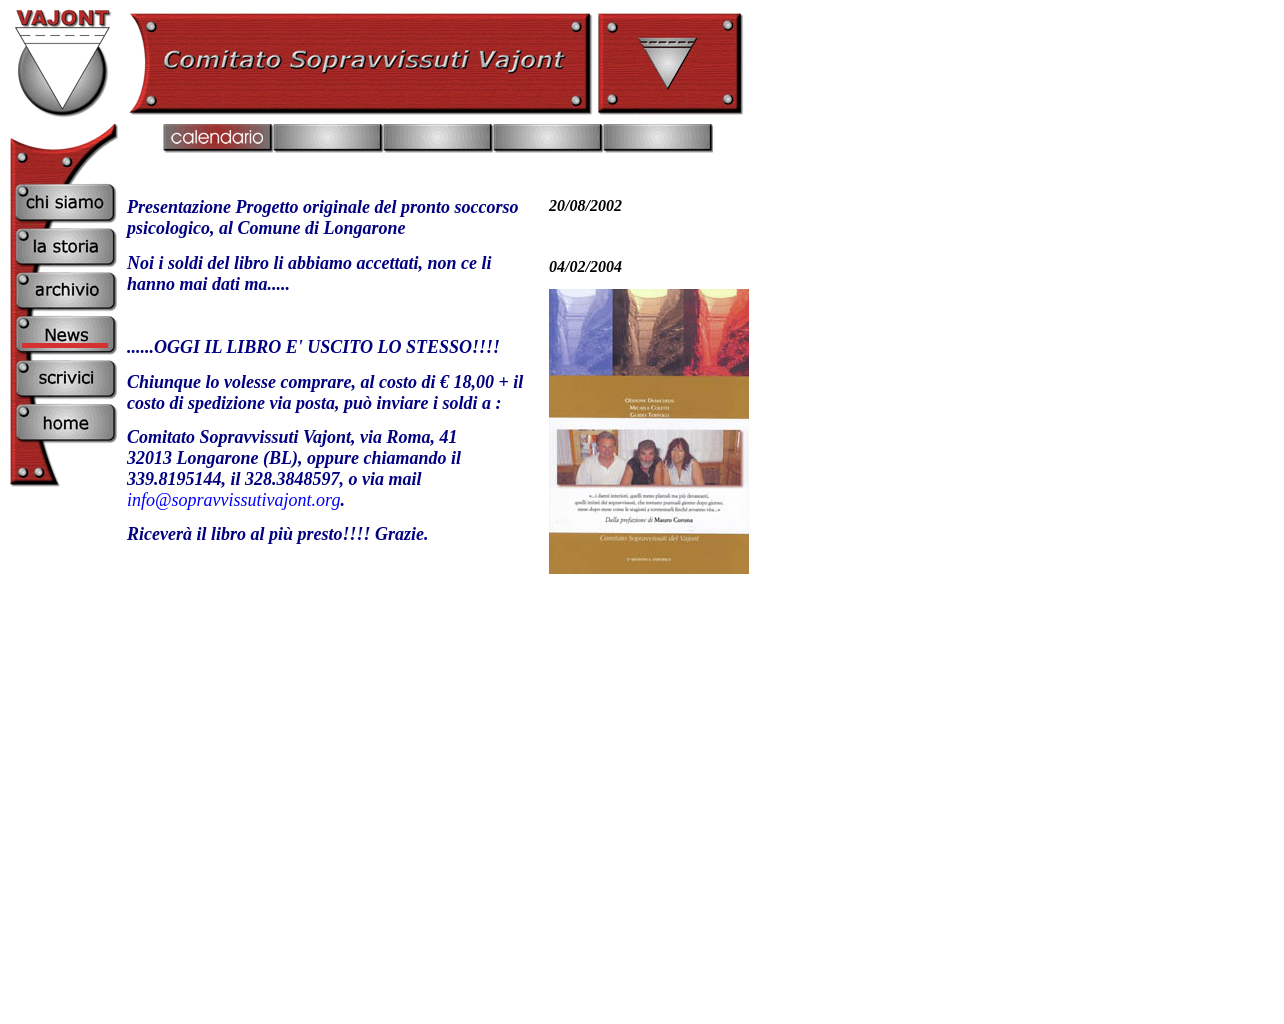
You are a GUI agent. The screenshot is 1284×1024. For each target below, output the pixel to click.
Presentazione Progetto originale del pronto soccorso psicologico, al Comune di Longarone (323, 217)
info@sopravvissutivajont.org (233, 500)
